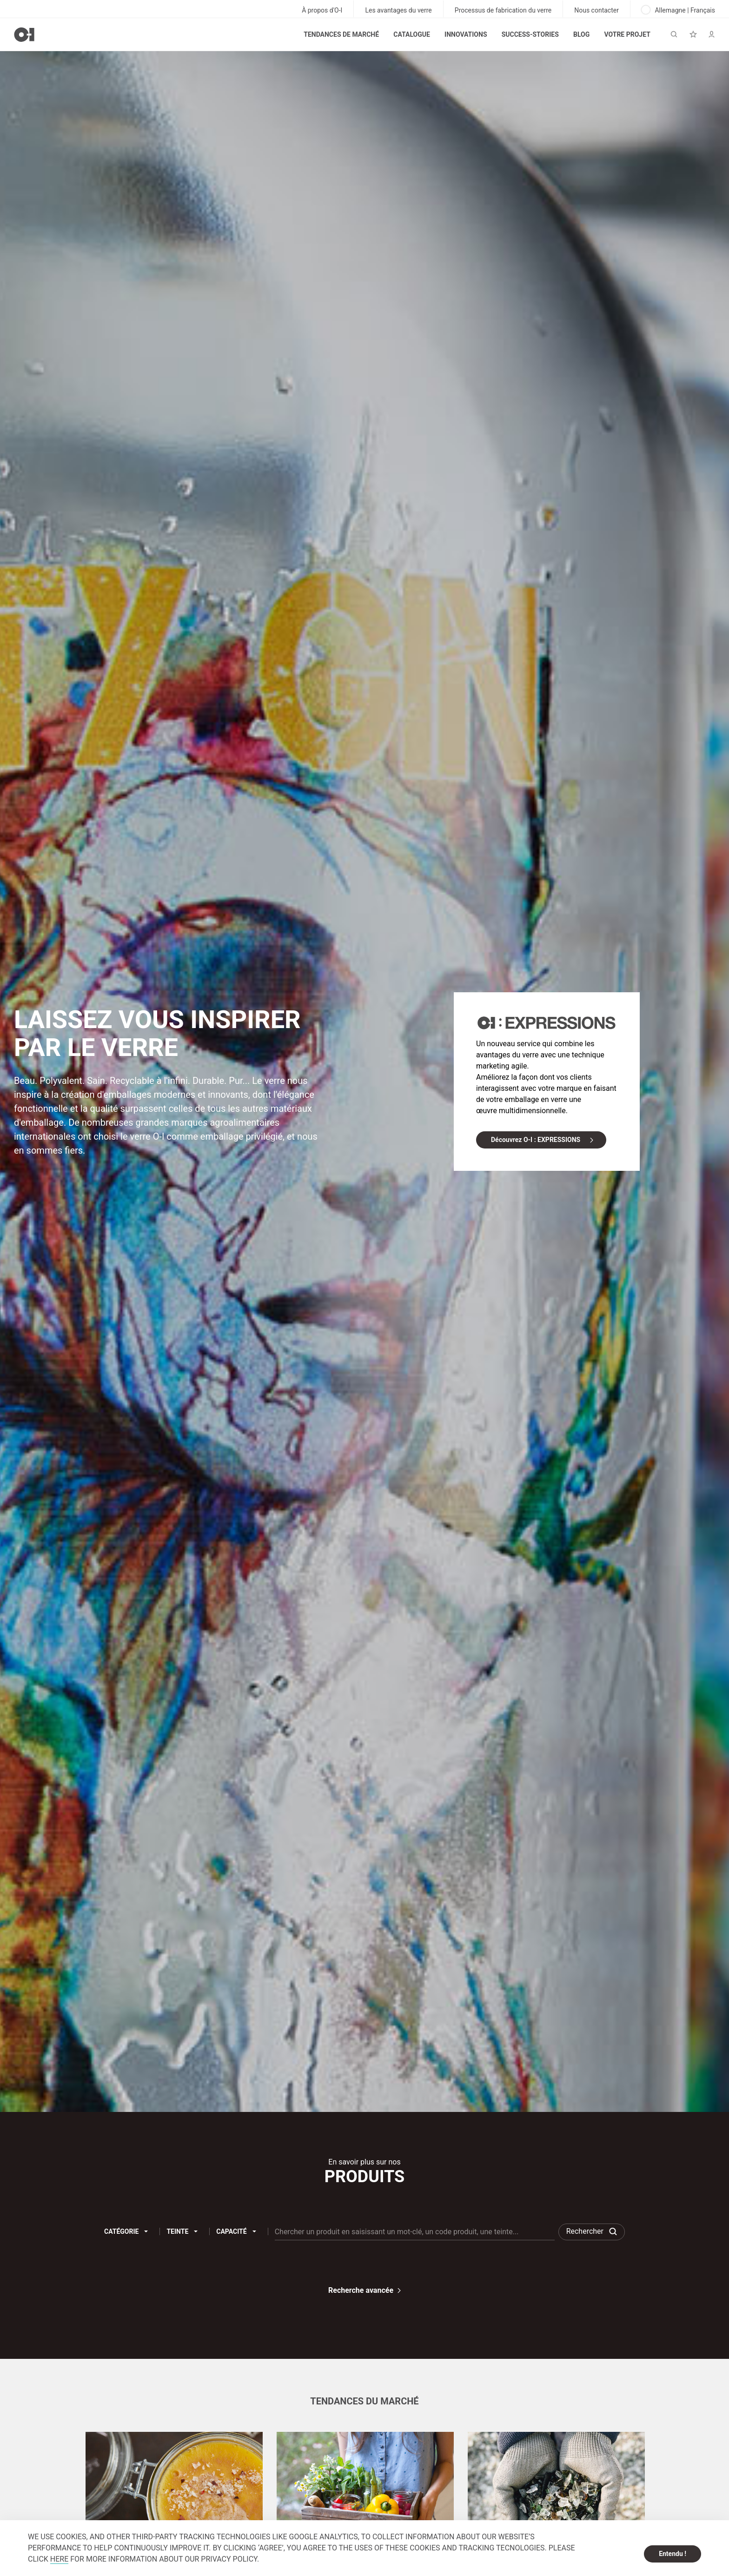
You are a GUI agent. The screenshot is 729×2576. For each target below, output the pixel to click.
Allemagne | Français (678, 10)
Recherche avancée (360, 2290)
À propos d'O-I (322, 10)
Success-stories (530, 34)
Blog (581, 34)
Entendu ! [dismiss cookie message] (672, 2553)
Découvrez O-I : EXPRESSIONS (535, 1139)
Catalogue (411, 34)
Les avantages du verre (398, 10)
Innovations (465, 34)
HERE (59, 2559)
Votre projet (627, 34)
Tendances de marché (341, 34)
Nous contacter (596, 10)
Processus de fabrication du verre (503, 10)
